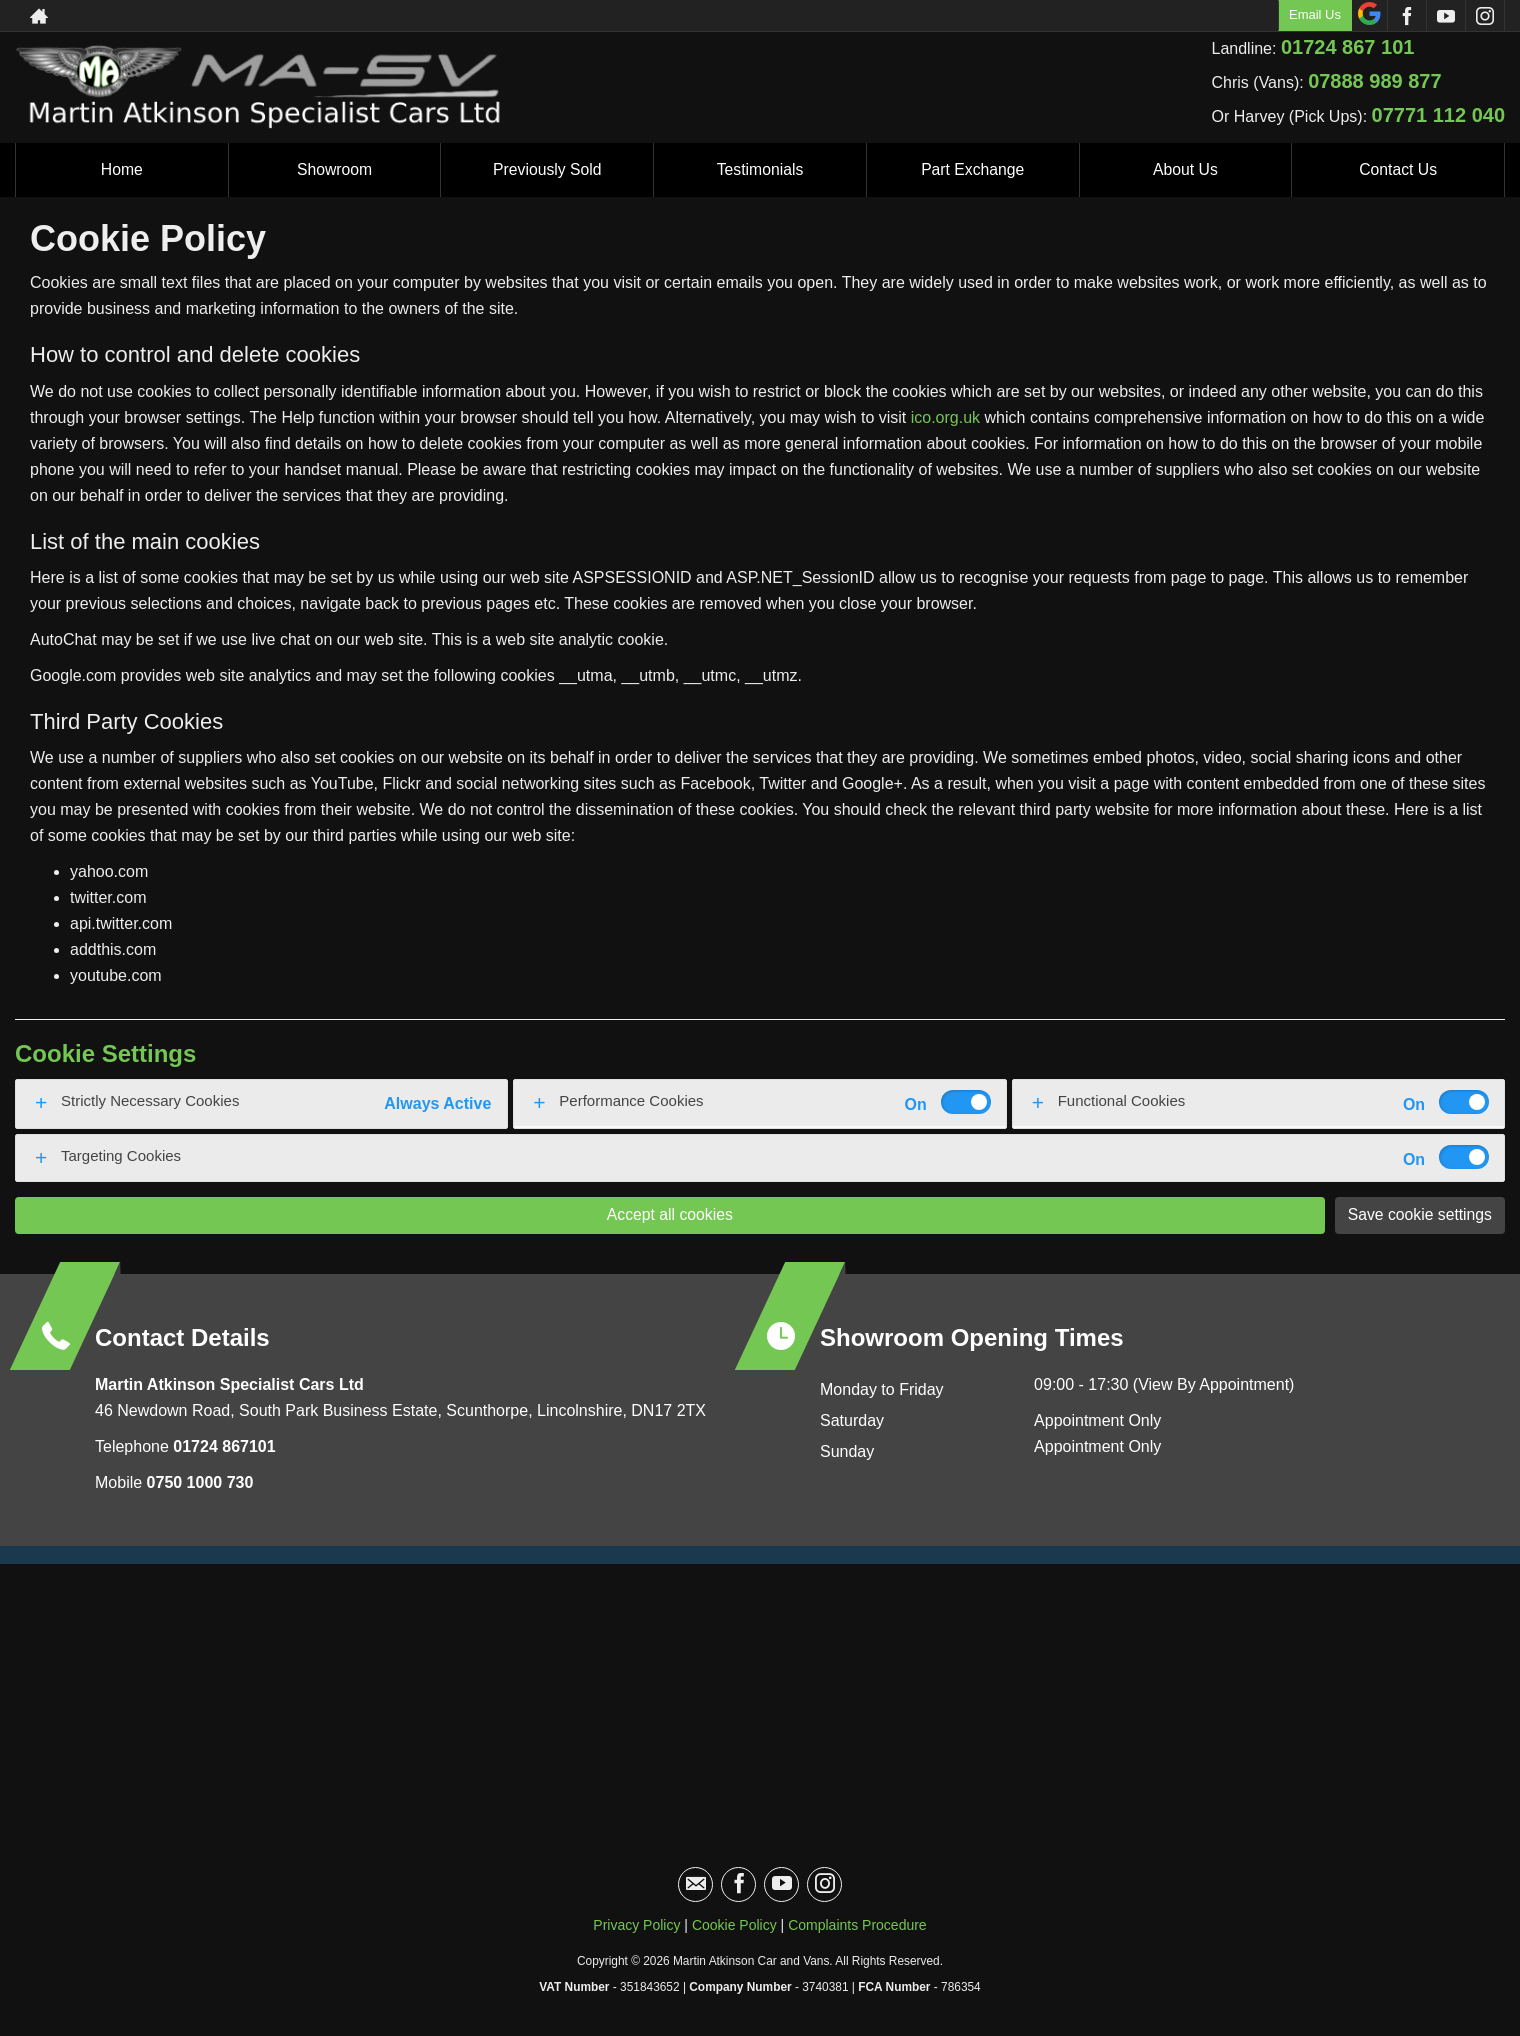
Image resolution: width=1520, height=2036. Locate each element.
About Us (1186, 169)
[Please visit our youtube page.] (1445, 16)
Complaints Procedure (857, 1925)
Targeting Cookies (121, 1155)
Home (122, 169)
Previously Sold (547, 169)
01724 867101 (222, 1446)
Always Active (437, 1103)
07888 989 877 (1374, 81)
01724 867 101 (1347, 47)
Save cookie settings (1418, 1214)
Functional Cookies (1122, 1100)
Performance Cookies (631, 1100)
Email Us (1315, 14)
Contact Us (1398, 169)
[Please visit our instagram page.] (1484, 16)
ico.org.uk (945, 417)
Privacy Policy (636, 1925)
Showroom (334, 169)
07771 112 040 (1438, 115)
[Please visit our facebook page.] (1406, 16)
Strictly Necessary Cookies (150, 1100)
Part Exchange (972, 169)
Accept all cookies (669, 1214)
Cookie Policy (734, 1925)
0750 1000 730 (200, 1482)
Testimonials (760, 169)
